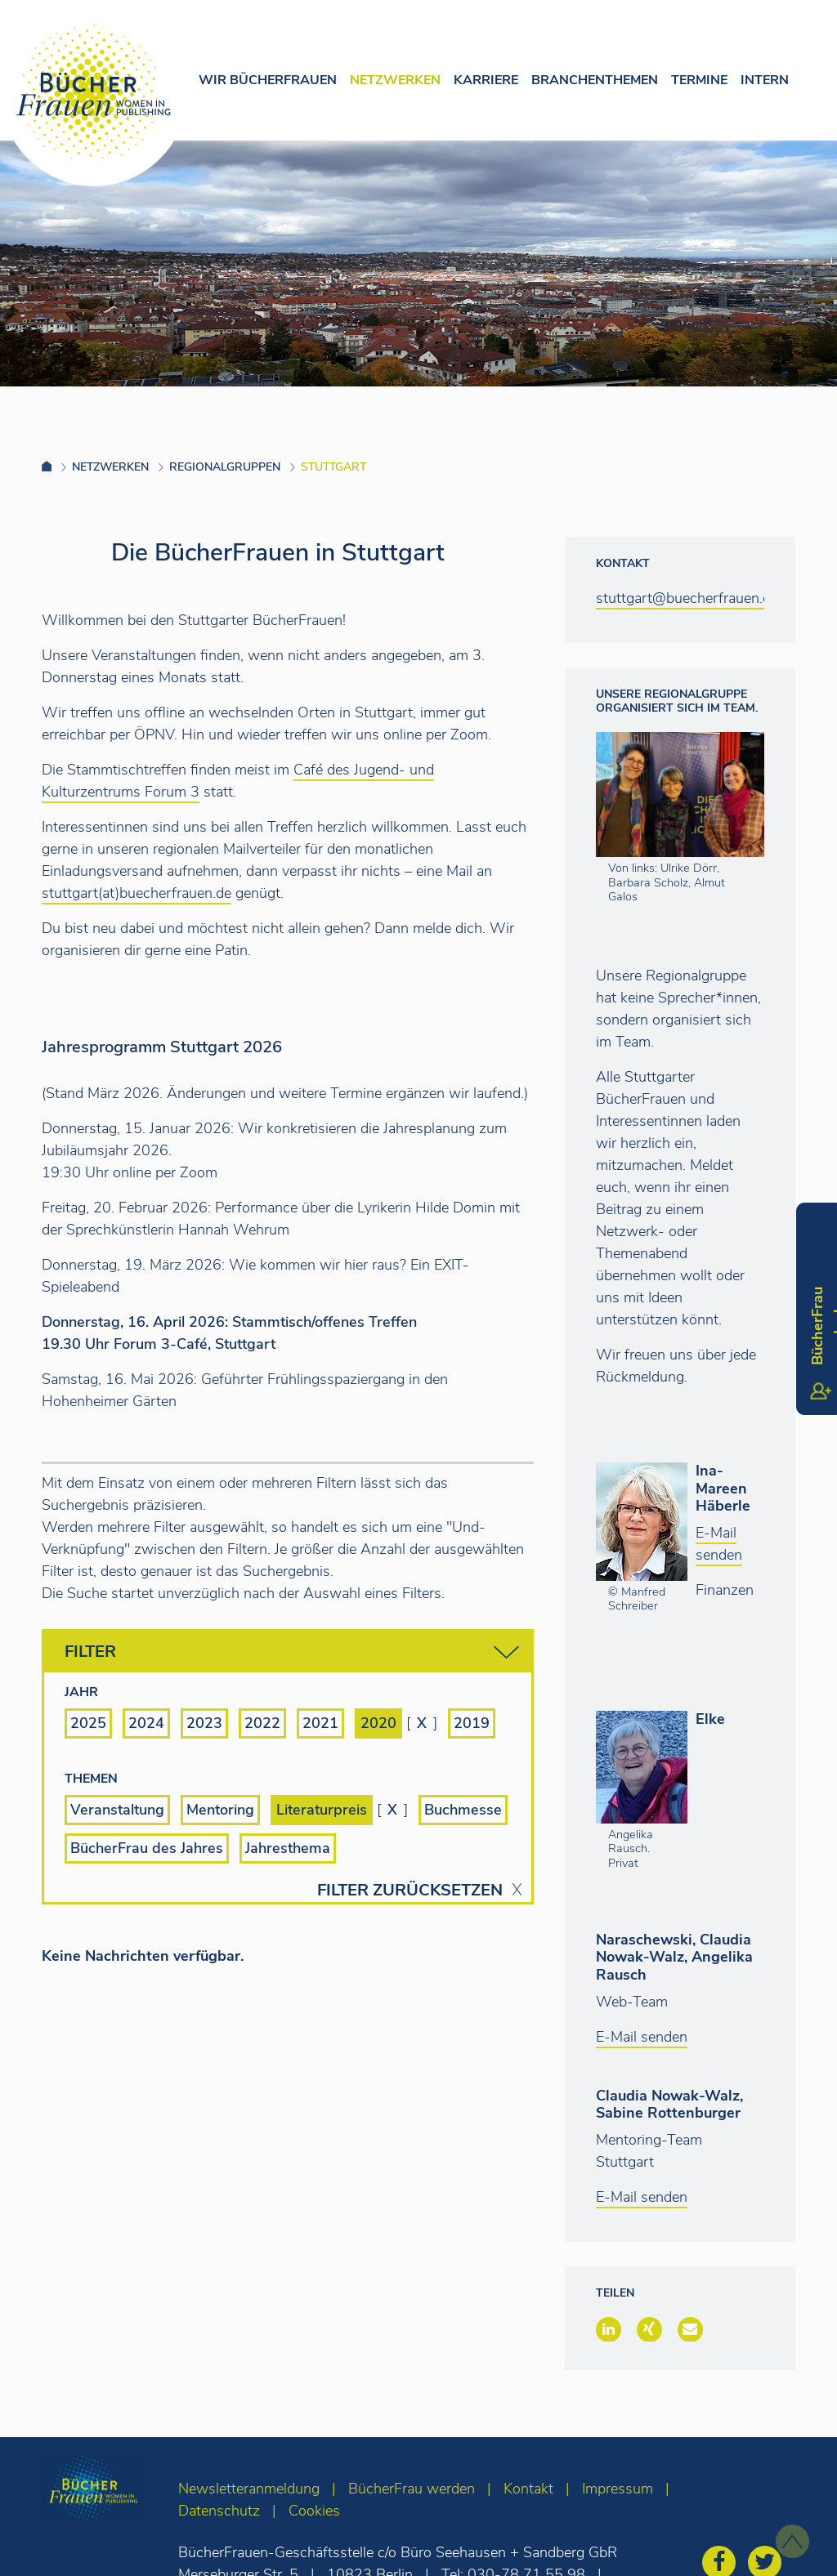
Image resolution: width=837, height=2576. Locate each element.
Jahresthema (287, 1848)
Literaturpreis (321, 1809)
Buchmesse (463, 1809)
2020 (378, 1723)
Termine (699, 80)
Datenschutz (219, 2510)
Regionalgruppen (224, 467)
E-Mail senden (719, 1544)
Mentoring (220, 1809)
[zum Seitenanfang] (792, 2541)
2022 (262, 1723)
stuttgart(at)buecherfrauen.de (136, 893)
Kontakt (528, 2488)
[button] (608, 2329)
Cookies (314, 2510)
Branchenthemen (594, 80)
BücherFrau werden (411, 2488)
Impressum (617, 2488)
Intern (765, 80)
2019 (472, 1723)
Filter (292, 1652)
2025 (88, 1723)
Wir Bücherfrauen (268, 80)
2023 (204, 1723)
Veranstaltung (117, 1809)
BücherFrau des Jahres (146, 1848)
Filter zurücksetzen (410, 1890)
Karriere (486, 80)
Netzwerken (395, 80)
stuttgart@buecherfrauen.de (687, 598)
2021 (320, 1723)
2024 (146, 1723)
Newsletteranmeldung (249, 2488)
